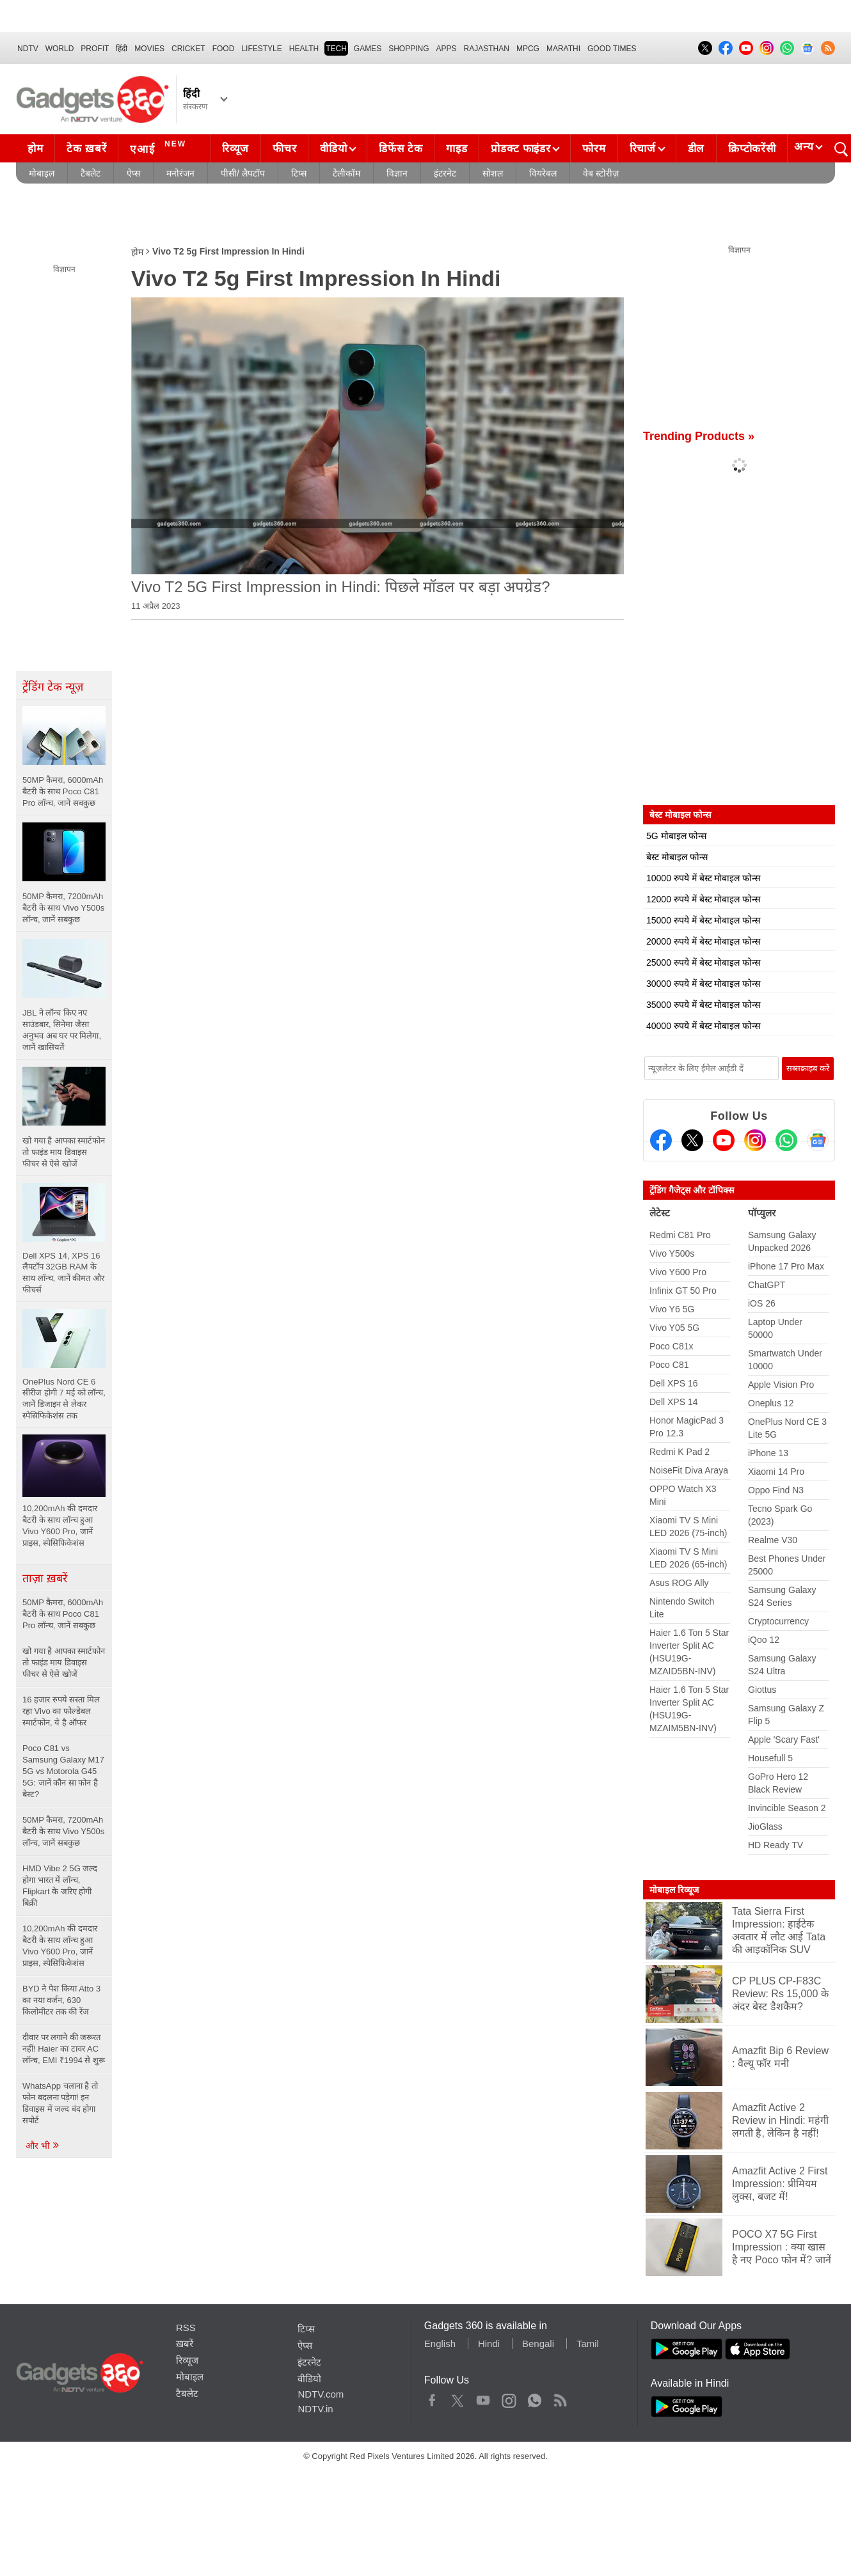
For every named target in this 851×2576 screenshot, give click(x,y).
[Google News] (818, 1140)
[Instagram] (755, 1140)
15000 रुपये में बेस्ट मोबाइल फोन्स (703, 920)
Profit (95, 48)
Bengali (538, 2343)
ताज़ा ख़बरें (44, 1578)
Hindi (489, 2343)
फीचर (284, 149)
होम (35, 149)
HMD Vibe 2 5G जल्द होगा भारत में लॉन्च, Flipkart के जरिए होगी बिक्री (59, 1886)
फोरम (593, 149)
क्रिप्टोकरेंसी (751, 149)
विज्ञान (397, 173)
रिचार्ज (643, 149)
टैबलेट (90, 173)
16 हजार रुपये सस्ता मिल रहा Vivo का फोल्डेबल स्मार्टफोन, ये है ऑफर (61, 1711)
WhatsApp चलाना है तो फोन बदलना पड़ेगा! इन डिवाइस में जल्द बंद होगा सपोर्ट (60, 2103)
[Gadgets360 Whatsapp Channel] (786, 1140)
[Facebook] (661, 1140)
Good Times (611, 48)
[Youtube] (724, 1140)
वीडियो (333, 149)
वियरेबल (543, 173)
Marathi (563, 48)
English (440, 2343)
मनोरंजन (180, 173)
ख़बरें (184, 2343)
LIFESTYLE (261, 48)
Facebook (432, 2397)
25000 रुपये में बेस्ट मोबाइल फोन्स (703, 962)
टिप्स (298, 173)
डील (696, 149)
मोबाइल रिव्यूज (674, 1890)
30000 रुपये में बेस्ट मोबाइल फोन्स (703, 983)
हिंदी (121, 48)
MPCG (527, 48)
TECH (336, 48)
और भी (43, 2145)
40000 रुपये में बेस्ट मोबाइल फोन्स (703, 1026)
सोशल (492, 173)
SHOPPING (408, 48)
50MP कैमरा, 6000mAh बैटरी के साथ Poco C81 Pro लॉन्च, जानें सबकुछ (62, 1614)
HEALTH (304, 48)
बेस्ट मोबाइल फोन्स (677, 857)
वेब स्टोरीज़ (601, 173)
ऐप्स (133, 173)
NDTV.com (321, 2394)
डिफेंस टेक (400, 149)
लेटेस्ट (659, 1212)
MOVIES (149, 48)
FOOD (223, 48)
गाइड (456, 149)
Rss (560, 2397)
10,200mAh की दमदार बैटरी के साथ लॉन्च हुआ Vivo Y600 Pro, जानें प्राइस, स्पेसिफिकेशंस (59, 1946)
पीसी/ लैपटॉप (243, 173)
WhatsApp (535, 2397)
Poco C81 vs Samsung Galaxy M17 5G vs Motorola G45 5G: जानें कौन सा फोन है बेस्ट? (63, 1771)
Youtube (483, 2397)
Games (367, 48)
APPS (446, 48)
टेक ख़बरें (86, 149)
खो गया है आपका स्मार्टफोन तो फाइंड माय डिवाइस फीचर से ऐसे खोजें (63, 1662)
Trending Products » (698, 436)
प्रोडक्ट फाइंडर (520, 149)
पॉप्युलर (761, 1212)
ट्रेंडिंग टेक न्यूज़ (52, 686)
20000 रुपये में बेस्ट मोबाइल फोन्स (703, 941)
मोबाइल (41, 173)
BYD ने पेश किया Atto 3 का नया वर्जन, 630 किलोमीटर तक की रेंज (61, 2000)
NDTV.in (315, 2408)
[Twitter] (692, 1140)
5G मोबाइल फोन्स (676, 836)
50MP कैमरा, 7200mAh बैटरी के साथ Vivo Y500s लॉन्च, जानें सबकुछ (63, 1831)
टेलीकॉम (346, 173)
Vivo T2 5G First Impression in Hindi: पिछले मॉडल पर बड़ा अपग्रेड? (340, 586)
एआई (159, 147)
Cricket (188, 48)
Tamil (588, 2343)
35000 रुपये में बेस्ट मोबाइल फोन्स (703, 1005)
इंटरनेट (445, 173)
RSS (186, 2327)
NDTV (27, 48)
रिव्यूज (235, 149)
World (59, 48)
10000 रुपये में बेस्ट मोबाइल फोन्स (703, 878)
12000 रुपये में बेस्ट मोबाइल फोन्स (703, 899)
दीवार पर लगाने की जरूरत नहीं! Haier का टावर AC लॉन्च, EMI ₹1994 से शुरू (63, 2048)
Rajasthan (486, 48)
